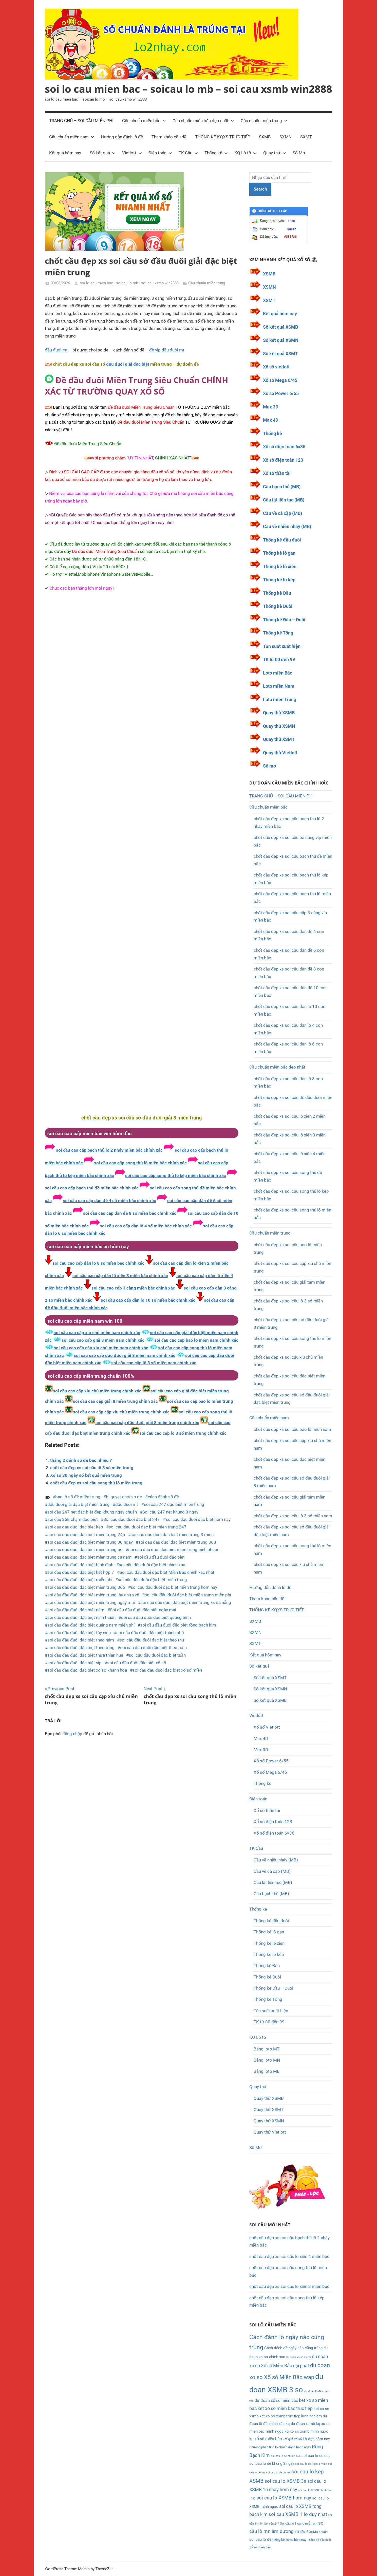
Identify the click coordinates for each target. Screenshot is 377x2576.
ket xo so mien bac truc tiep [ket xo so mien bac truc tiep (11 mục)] (285, 2408)
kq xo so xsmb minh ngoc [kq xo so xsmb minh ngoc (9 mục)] (306, 2431)
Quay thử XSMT (279, 739)
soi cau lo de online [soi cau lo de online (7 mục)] (278, 2472)
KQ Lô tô (245, 152)
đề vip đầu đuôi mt (166, 349)
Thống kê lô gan (279, 553)
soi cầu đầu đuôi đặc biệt (161, 1557)
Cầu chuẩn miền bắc (144, 120)
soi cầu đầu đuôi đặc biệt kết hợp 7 (80, 1572)
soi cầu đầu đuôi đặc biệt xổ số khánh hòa (87, 1670)
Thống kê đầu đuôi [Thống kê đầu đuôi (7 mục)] (319, 2540)
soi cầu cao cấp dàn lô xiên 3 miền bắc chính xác (120, 1275)
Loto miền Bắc (277, 673)
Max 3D (270, 406)
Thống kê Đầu (277, 593)
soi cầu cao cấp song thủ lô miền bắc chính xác (140, 1162)
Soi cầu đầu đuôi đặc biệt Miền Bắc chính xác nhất (167, 1572)
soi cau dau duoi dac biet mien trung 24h (86, 1534)
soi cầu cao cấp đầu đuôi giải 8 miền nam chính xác (124, 1355)
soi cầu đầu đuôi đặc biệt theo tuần (153, 1647)
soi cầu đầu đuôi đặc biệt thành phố (150, 1632)
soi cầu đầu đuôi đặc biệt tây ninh (79, 1632)
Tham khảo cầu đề (169, 136)
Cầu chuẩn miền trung (264, 120)
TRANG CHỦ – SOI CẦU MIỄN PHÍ (81, 120)
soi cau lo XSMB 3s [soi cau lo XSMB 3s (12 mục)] (285, 2481)
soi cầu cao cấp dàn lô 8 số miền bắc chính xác (98, 1263)
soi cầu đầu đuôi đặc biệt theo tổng (81, 1647)
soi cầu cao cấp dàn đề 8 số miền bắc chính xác (129, 1213)
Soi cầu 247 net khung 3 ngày (170, 1512)
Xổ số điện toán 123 (283, 460)
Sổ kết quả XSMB (280, 327)
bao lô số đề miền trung (77, 1496)
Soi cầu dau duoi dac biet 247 (131, 1519)
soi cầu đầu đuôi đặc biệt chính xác (152, 1564)
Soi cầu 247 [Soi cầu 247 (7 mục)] (271, 2523)
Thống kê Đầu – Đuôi (284, 619)
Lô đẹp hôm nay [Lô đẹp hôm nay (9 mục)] (316, 2439)
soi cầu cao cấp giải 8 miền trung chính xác (115, 1401)
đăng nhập (72, 1733)
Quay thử (274, 152)
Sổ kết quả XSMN (280, 340)
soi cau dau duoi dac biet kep (75, 1526)
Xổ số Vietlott (267, 1727)
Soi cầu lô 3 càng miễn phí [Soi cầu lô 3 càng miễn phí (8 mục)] (298, 2523)
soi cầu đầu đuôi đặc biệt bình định (80, 1564)
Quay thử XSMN (279, 726)
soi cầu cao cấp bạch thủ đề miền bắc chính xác (92, 1187)
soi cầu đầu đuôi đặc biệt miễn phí (79, 1579)
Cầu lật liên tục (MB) (283, 499)
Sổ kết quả (103, 152)
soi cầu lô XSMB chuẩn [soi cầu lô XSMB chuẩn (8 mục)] (311, 2532)
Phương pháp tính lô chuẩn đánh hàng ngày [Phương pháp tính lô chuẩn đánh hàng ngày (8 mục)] (280, 2447)
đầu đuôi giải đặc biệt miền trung (78, 1504)
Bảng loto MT (266, 2048)
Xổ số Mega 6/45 (280, 380)
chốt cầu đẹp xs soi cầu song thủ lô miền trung (96, 1482)
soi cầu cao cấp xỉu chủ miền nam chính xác (97, 1332)
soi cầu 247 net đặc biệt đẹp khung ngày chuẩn (92, 1512)
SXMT (306, 136)
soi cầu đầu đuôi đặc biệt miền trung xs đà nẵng (185, 1602)
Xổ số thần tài (277, 473)
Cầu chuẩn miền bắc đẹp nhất (203, 120)
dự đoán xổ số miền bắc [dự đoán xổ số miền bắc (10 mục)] (276, 2400)
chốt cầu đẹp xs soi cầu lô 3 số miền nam (293, 1515)
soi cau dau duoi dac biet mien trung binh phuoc (173, 1549)
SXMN (285, 136)
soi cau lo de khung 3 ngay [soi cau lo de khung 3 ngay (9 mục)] (271, 2463)
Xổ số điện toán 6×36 (274, 1833)
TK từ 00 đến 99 (279, 659)
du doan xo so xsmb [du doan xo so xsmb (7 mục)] (298, 2357)
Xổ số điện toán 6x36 (284, 446)
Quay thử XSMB (279, 712)
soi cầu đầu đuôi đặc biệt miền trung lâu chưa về (93, 1594)
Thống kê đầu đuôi (282, 540)
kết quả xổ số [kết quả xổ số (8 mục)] (292, 2439)
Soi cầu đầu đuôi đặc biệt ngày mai (143, 1609)
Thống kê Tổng (278, 633)
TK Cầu (188, 152)
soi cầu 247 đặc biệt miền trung (174, 1504)
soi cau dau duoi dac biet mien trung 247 (147, 1526)
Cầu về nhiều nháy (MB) (287, 526)
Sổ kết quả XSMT (280, 353)
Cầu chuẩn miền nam (71, 136)
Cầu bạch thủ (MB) (281, 486)
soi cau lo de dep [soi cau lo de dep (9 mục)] (315, 2455)
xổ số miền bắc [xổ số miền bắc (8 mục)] (260, 2547)
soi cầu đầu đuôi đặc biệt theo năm (80, 1639)
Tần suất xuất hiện (281, 646)
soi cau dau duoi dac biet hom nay (198, 1519)
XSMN (269, 287)
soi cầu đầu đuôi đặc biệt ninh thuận (81, 1617)
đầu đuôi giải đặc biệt (127, 364)
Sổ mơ (269, 766)
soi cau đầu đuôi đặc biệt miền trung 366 (86, 1587)
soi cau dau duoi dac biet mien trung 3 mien (172, 1534)
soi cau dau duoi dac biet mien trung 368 (177, 1542)
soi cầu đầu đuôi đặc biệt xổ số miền (167, 1670)
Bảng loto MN (267, 2060)
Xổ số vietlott (276, 366)
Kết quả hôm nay (65, 152)
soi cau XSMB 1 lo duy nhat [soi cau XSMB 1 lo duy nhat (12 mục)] (298, 2514)
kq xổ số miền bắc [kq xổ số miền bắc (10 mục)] (265, 2438)
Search (260, 189)
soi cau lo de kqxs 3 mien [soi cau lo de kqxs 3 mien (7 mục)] (311, 2464)
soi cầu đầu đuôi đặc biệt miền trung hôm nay (174, 1587)
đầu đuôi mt (56, 349)
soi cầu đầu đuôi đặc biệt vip (74, 1662)
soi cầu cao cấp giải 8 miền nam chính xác (103, 1340)
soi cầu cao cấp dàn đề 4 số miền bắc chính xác (109, 1200)
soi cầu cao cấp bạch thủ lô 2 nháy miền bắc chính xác (109, 1150)
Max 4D (270, 420)
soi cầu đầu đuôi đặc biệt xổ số (136, 1662)
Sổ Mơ (299, 152)
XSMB (269, 273)
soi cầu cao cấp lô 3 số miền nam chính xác (153, 1362)
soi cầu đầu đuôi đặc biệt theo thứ (152, 1639)
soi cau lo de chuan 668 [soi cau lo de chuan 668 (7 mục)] (285, 2456)
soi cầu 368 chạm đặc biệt (72, 1519)
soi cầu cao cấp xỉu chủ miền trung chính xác (97, 1390)
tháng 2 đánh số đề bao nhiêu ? (81, 1460)
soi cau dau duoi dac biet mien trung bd (85, 1549)
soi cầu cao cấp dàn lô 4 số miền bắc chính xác (146, 1225)
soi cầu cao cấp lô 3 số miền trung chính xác (183, 1433)
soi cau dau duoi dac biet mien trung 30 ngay (90, 1542)
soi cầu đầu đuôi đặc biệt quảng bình (156, 1617)
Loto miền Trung (279, 699)
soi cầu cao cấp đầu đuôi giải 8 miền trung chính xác (147, 1422)
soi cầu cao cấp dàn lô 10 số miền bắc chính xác (148, 1300)
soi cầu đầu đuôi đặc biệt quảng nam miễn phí (91, 1625)
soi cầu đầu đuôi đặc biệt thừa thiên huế (85, 1655)
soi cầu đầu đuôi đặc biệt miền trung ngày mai (91, 1602)
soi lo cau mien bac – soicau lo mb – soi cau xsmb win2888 (188, 89)
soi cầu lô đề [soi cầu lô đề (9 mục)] (260, 2539)
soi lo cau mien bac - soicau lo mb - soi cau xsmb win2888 (129, 283)
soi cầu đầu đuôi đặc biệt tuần (157, 1655)
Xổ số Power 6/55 (281, 393)
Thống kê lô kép (279, 579)
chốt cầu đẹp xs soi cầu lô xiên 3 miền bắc (289, 2286)
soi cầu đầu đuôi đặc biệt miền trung (152, 1579)
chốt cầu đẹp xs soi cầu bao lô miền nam (292, 1429)
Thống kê (216, 152)
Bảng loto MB (267, 2071)
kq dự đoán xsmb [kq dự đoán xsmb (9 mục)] (300, 2423)
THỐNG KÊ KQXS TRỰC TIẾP (222, 136)
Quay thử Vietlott (280, 752)
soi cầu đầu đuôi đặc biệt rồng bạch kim (178, 1625)
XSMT (269, 300)
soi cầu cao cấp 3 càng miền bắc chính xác (133, 1288)
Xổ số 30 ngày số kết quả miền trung (86, 1475)
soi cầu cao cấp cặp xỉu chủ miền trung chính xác (121, 1411)
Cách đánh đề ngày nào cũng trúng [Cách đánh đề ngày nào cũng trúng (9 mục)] (293, 2348)
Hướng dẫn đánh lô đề (122, 136)
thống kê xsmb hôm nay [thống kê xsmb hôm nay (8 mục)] (289, 2540)
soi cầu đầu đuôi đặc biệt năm (75, 1609)
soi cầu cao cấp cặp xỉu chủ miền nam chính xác (101, 1347)
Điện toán (160, 152)
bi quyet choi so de (124, 1496)
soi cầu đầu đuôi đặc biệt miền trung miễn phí (188, 1594)
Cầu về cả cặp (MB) (282, 513)
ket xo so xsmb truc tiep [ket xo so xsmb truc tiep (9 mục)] (279, 2416)
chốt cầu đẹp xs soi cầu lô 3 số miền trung (91, 1467)
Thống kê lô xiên (279, 566)
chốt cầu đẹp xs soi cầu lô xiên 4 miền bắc (289, 2256)
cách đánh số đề (163, 1496)
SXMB (265, 136)
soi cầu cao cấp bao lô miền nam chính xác (196, 1340)
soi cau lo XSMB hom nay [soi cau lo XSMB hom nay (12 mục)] (283, 2498)
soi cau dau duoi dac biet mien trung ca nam (89, 1557)
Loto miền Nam (278, 686)
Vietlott (132, 152)
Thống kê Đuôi (277, 606)
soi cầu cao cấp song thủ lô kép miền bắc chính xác (175, 1175)
